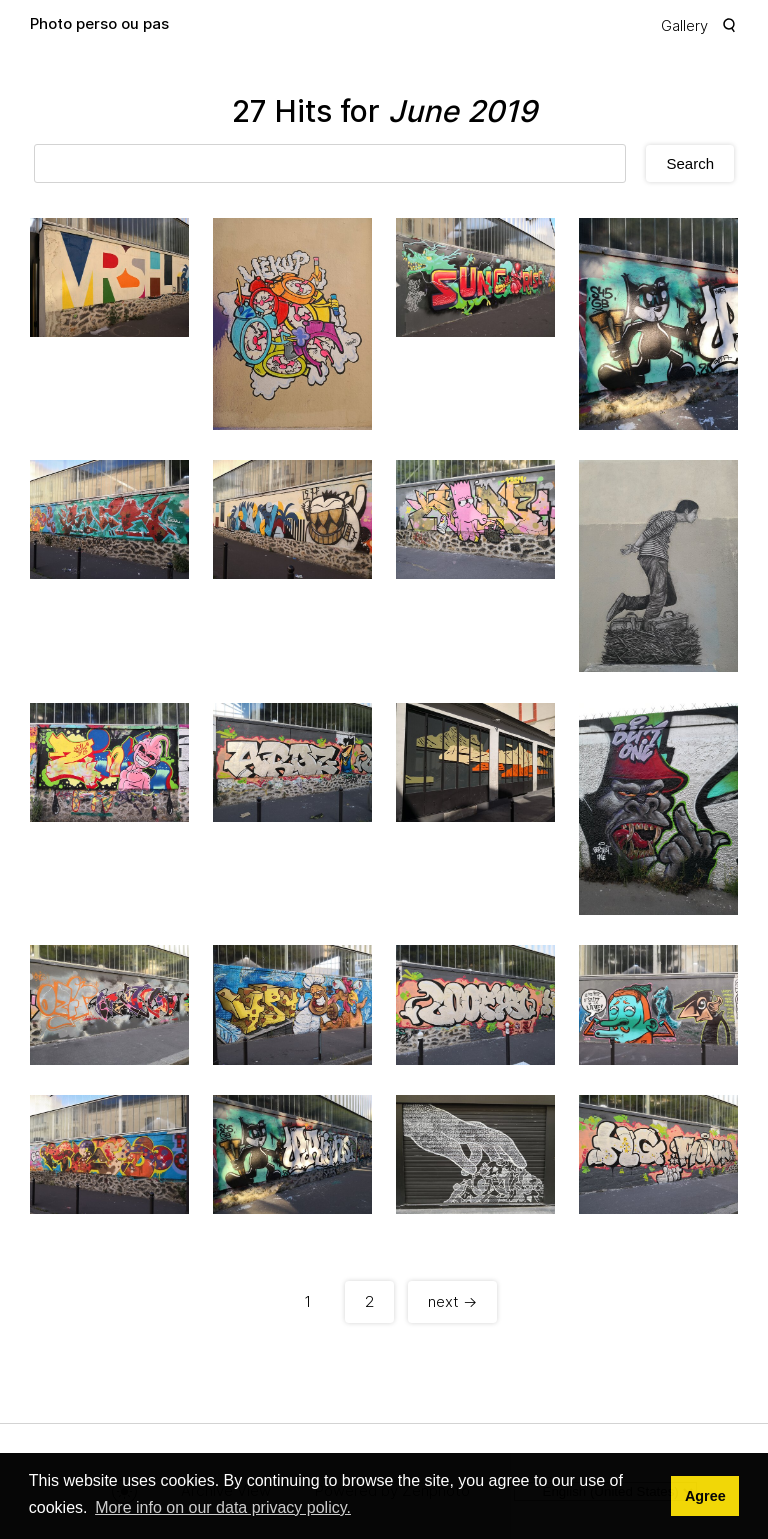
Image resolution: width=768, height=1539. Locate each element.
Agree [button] (705, 1496)
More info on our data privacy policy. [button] (223, 1507)
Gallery (684, 25)
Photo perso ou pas (99, 23)
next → (452, 1301)
